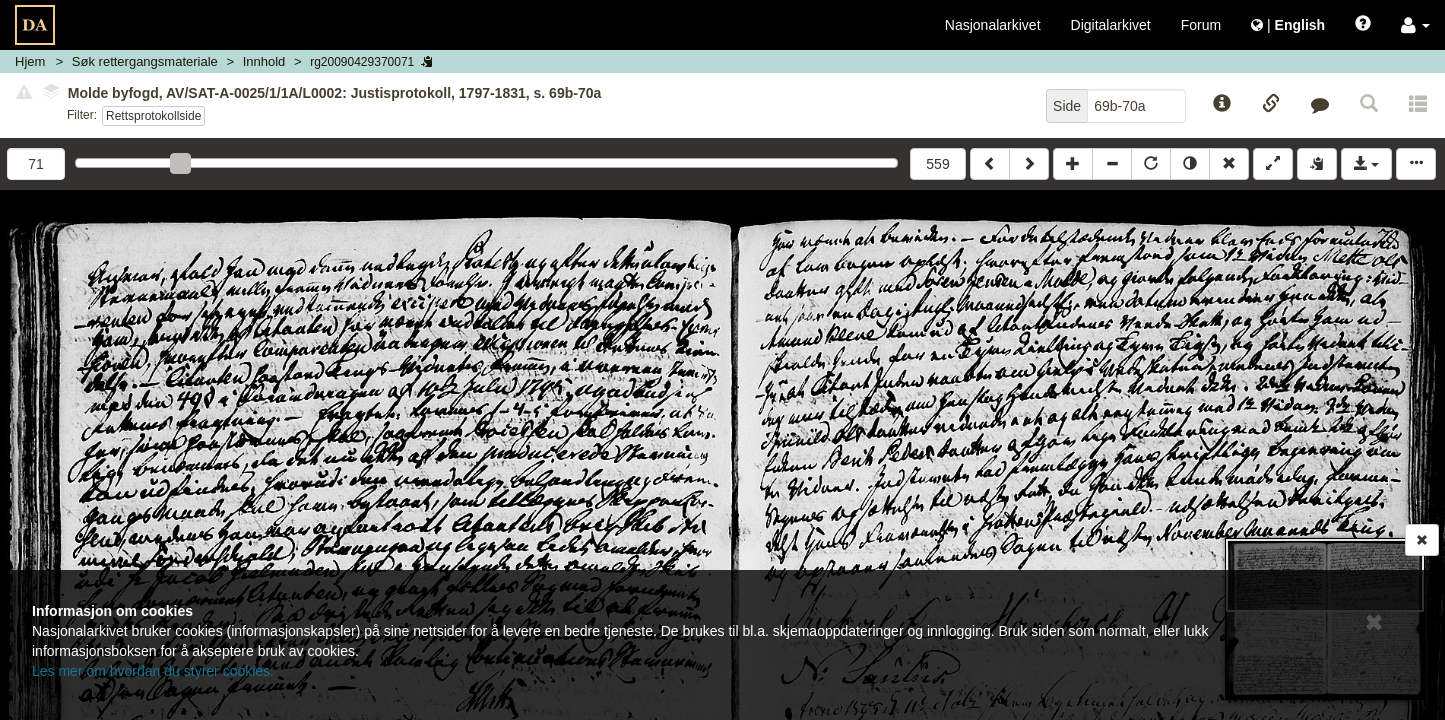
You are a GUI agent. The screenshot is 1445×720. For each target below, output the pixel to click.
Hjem (30, 61)
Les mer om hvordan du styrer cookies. (153, 671)
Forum (1201, 25)
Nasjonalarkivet (993, 25)
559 (937, 164)
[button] (1415, 25)
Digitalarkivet (1111, 25)
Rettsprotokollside (153, 116)
